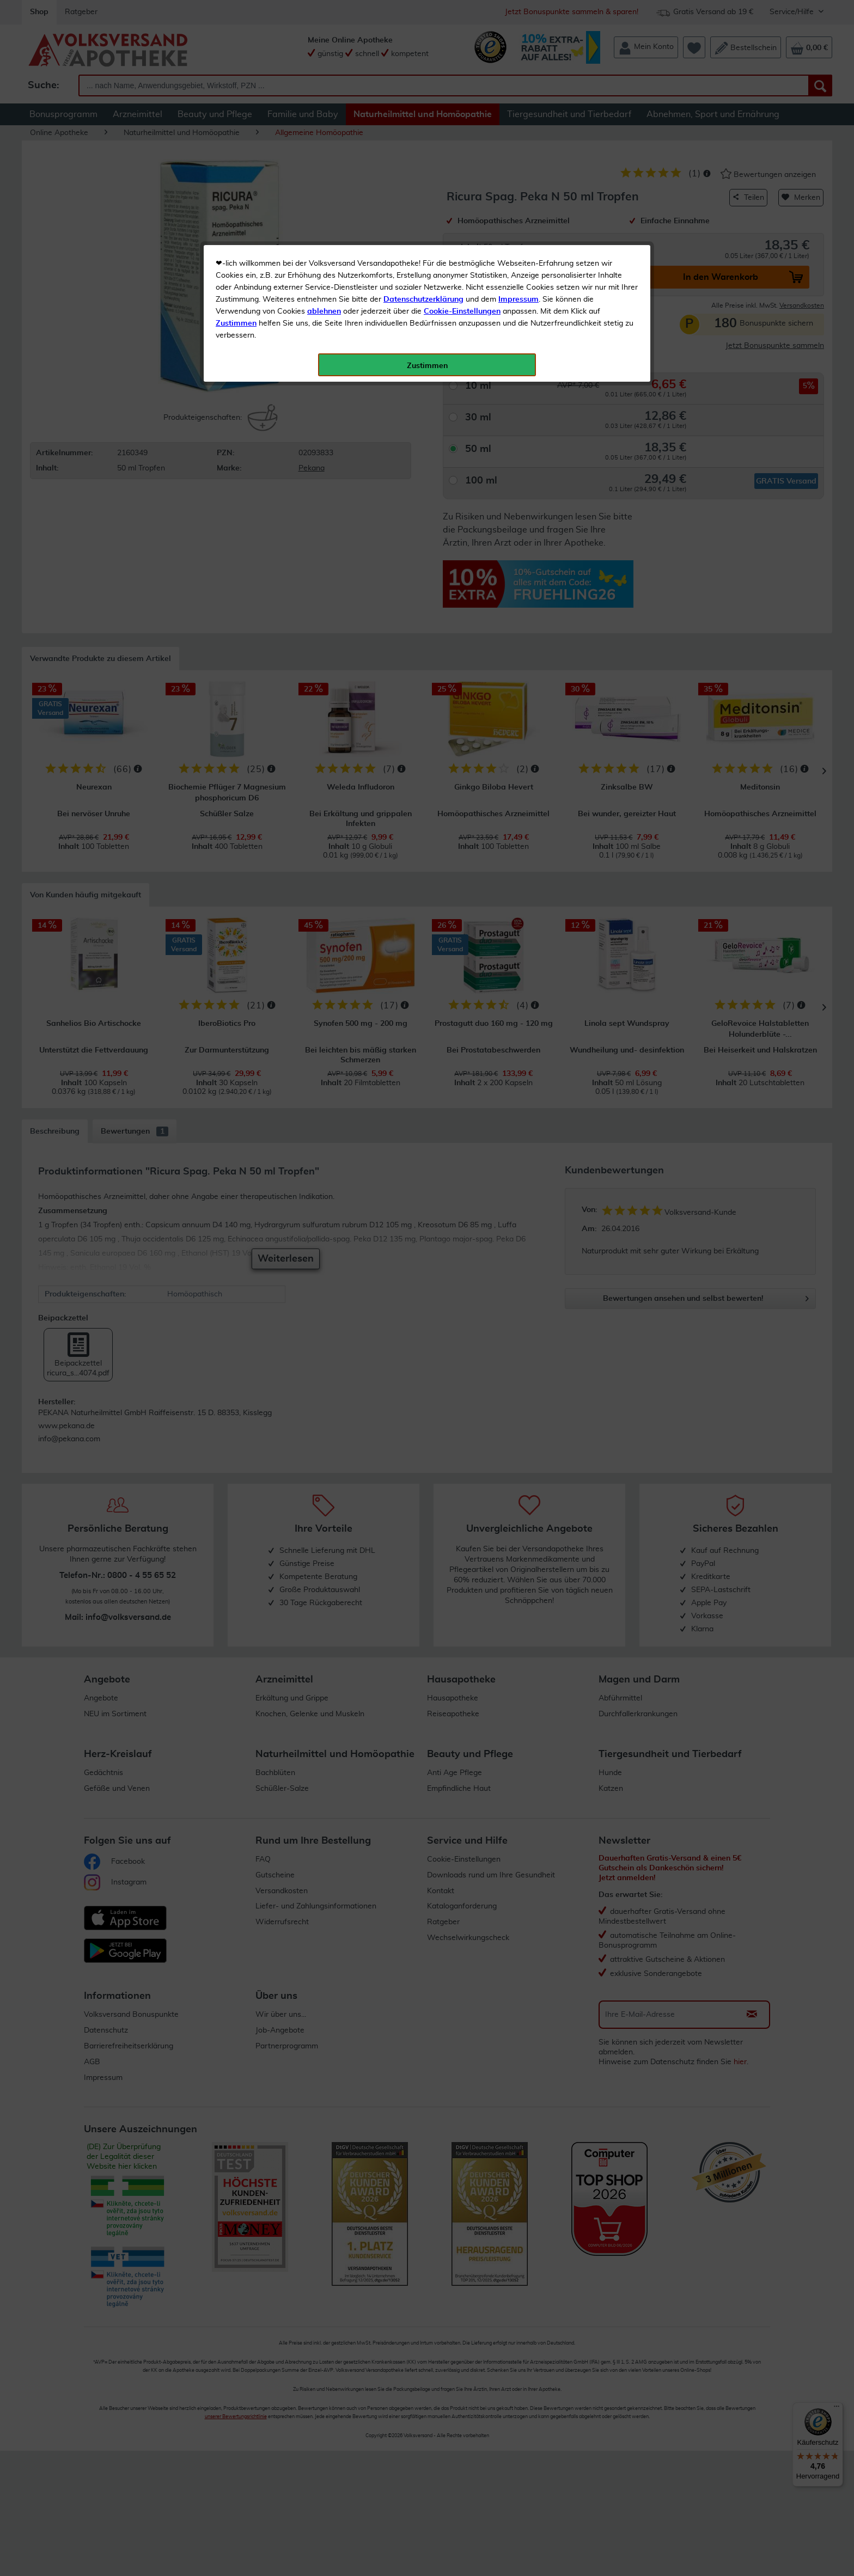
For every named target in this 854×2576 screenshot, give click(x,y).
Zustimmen (236, 268)
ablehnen (324, 256)
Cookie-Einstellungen (462, 256)
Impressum (518, 244)
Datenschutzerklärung (423, 244)
